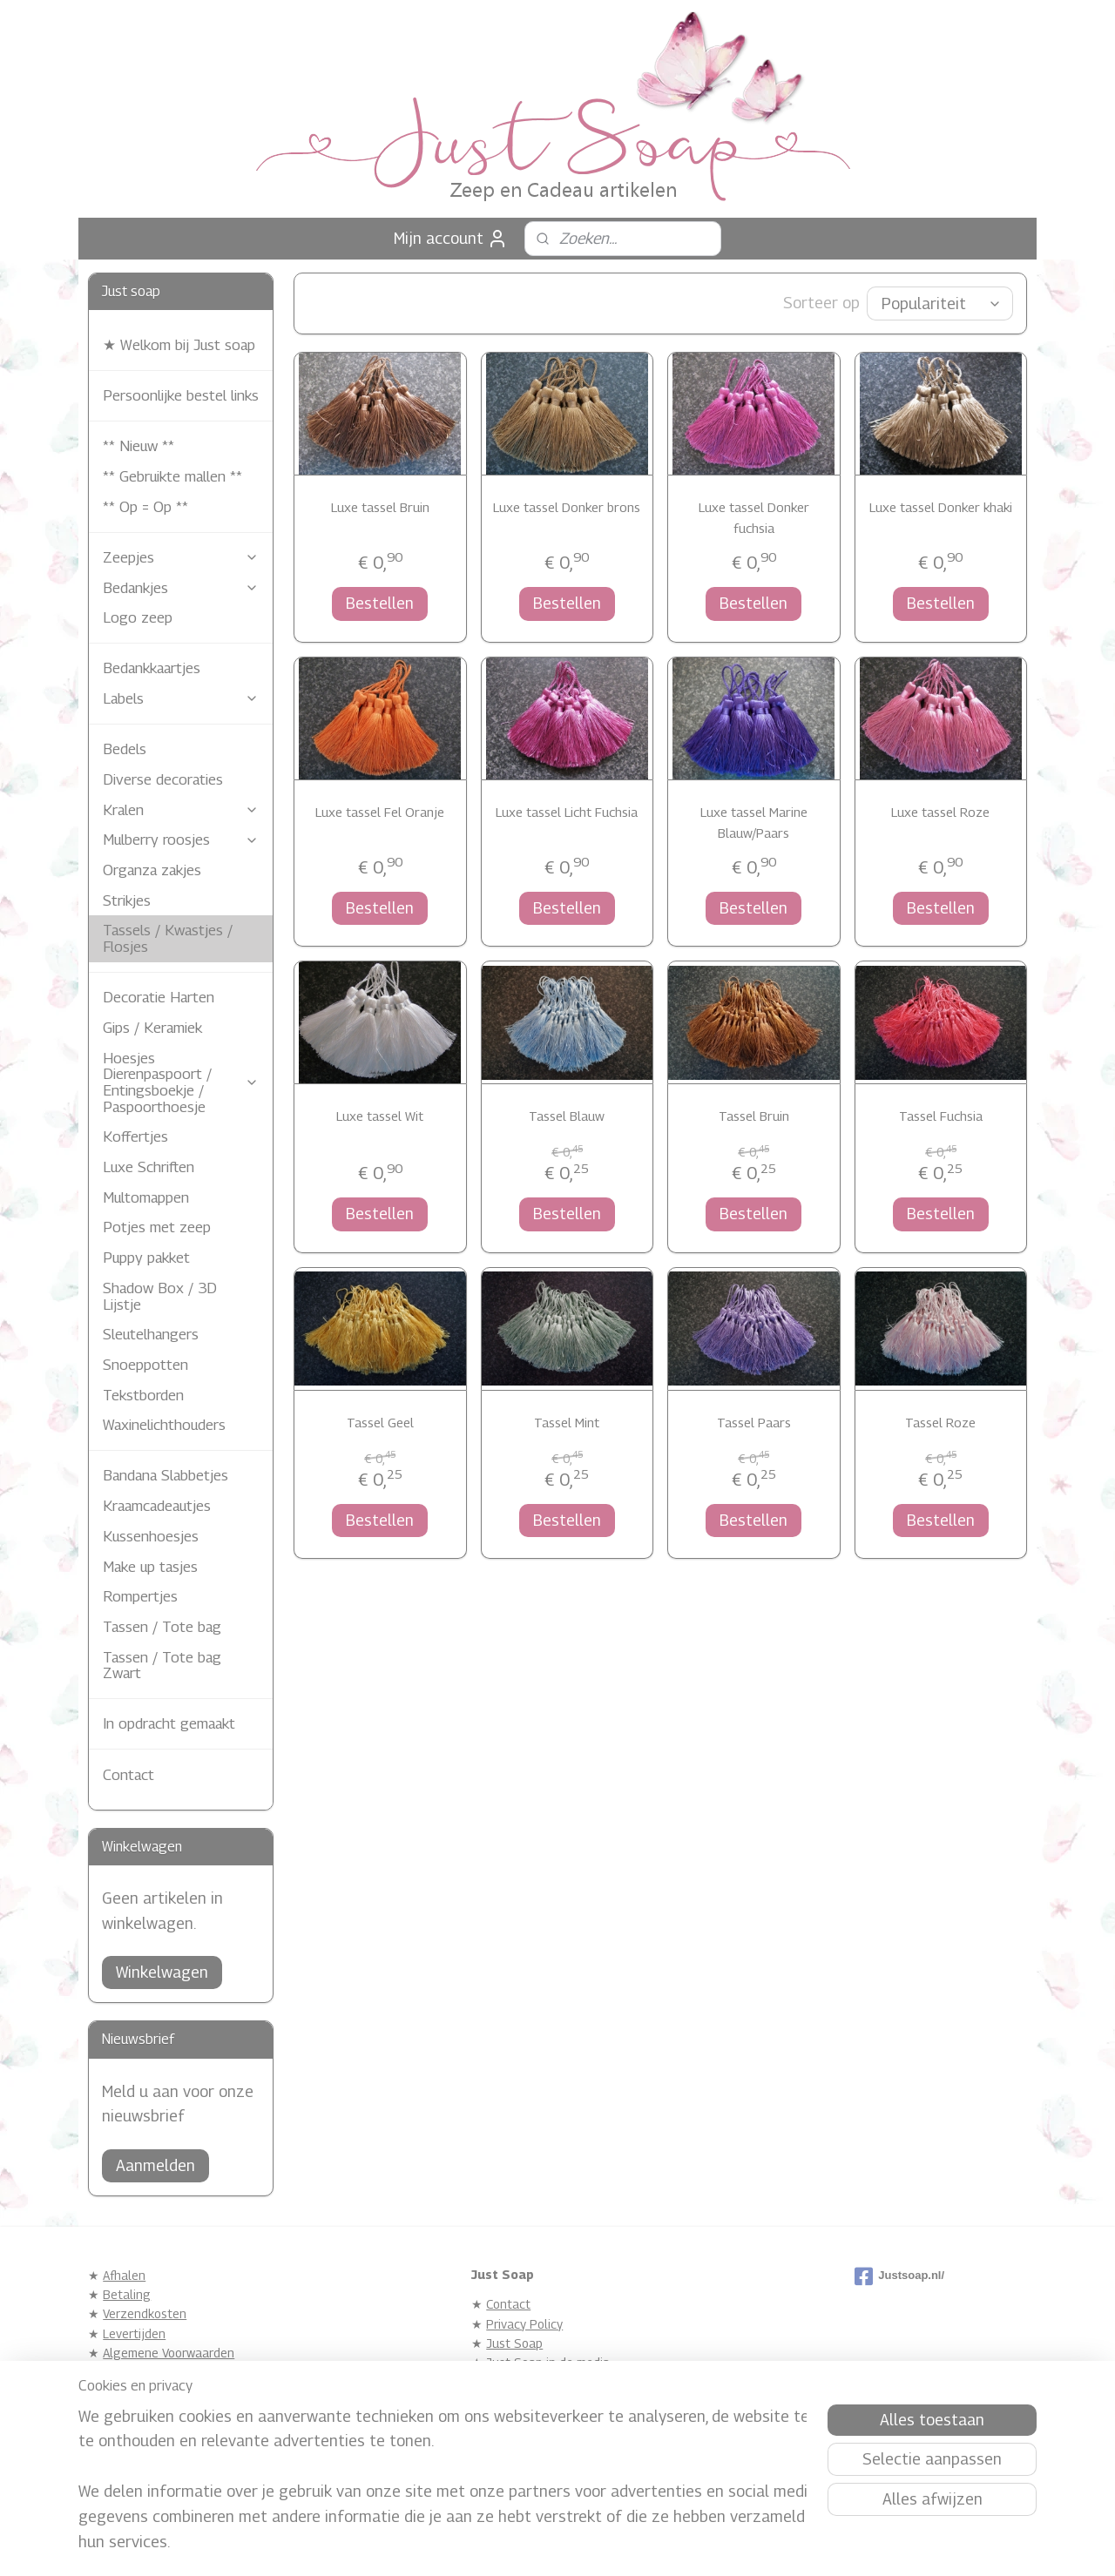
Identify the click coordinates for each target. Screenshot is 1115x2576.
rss (524, 2544)
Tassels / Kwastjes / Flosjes (168, 938)
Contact (128, 1775)
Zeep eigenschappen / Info (178, 2372)
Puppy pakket (146, 1257)
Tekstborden (143, 1395)
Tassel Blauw (567, 1115)
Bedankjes (181, 588)
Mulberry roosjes (181, 839)
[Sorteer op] (940, 303)
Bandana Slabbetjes (165, 1475)
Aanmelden (155, 2165)
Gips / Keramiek (152, 1027)
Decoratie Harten (158, 997)
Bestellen (380, 603)
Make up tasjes (150, 1566)
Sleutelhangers (151, 1334)
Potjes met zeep (157, 1227)
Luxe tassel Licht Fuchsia (567, 811)
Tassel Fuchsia (940, 1115)
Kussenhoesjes (151, 1536)
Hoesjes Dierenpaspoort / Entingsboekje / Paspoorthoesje (181, 1082)
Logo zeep (137, 617)
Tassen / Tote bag (162, 1626)
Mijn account (451, 238)
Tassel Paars (754, 1422)
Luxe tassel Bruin (380, 507)
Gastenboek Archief (540, 2401)
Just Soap (514, 2343)
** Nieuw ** (138, 446)
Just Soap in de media (548, 2362)
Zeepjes (181, 557)
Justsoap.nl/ (899, 2276)
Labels (181, 698)
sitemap (493, 2544)
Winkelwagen (162, 1972)
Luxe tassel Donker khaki (939, 507)
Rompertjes (140, 1596)
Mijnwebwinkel (720, 2544)
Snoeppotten (145, 1364)
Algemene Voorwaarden (168, 2352)
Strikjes (127, 900)
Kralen (181, 810)
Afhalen (124, 2275)
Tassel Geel (380, 1422)
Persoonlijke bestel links (181, 395)
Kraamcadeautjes (157, 1505)
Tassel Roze (940, 1422)
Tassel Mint (566, 1422)
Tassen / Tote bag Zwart (162, 1665)
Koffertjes (135, 1136)
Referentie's (520, 2382)
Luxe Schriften (148, 1167)
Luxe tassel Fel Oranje (379, 811)
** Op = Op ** (145, 507)
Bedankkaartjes (151, 668)
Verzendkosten (144, 2313)
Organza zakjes (152, 870)
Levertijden (134, 2333)
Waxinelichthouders (164, 1424)
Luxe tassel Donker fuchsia (754, 517)
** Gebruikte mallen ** (172, 476)
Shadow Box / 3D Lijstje (160, 1296)
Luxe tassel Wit (379, 1115)
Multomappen (146, 1197)
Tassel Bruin (754, 1115)
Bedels (124, 749)
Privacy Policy (524, 2323)
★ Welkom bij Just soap (179, 345)
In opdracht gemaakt (169, 1723)
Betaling (127, 2294)
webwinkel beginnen (582, 2544)
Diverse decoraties (163, 779)
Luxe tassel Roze (940, 811)
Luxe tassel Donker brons (566, 507)
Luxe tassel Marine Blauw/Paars (754, 822)
